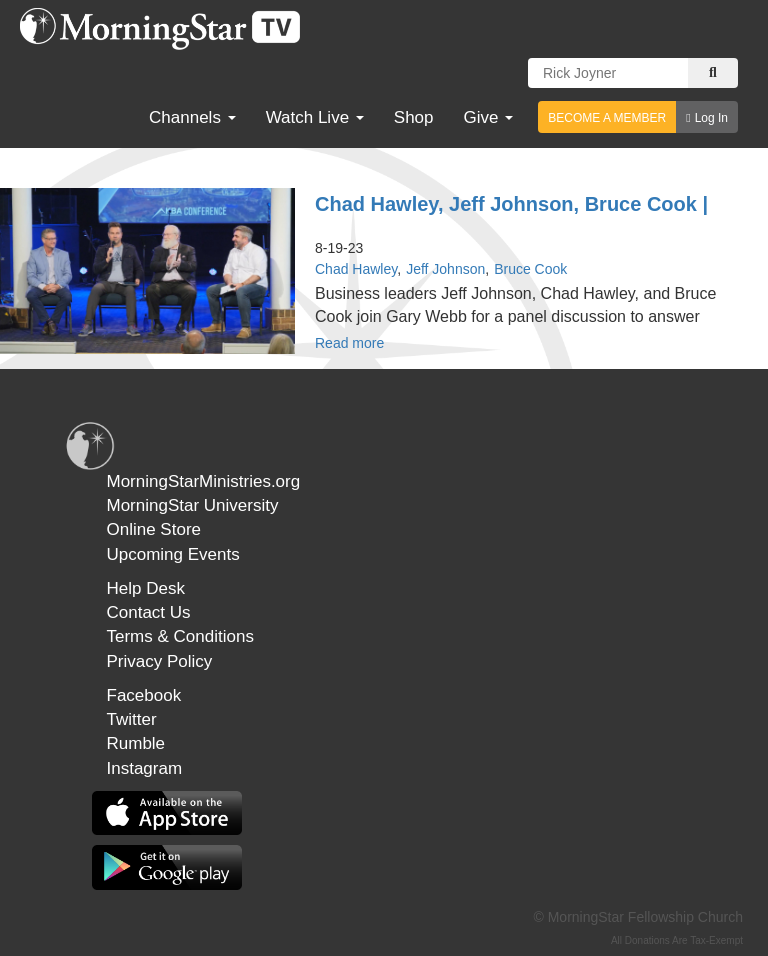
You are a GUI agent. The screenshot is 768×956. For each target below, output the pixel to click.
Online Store (154, 529)
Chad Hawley (356, 269)
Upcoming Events (173, 554)
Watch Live (315, 117)
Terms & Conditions (180, 636)
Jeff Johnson (445, 269)
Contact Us (149, 612)
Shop (414, 117)
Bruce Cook (530, 269)
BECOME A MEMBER (607, 118)
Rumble (136, 743)
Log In (711, 118)
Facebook (144, 695)
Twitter (132, 719)
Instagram (145, 768)
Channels (192, 117)
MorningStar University (193, 505)
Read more (349, 343)
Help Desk (146, 588)
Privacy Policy (160, 661)
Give (489, 117)
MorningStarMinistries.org (204, 481)
